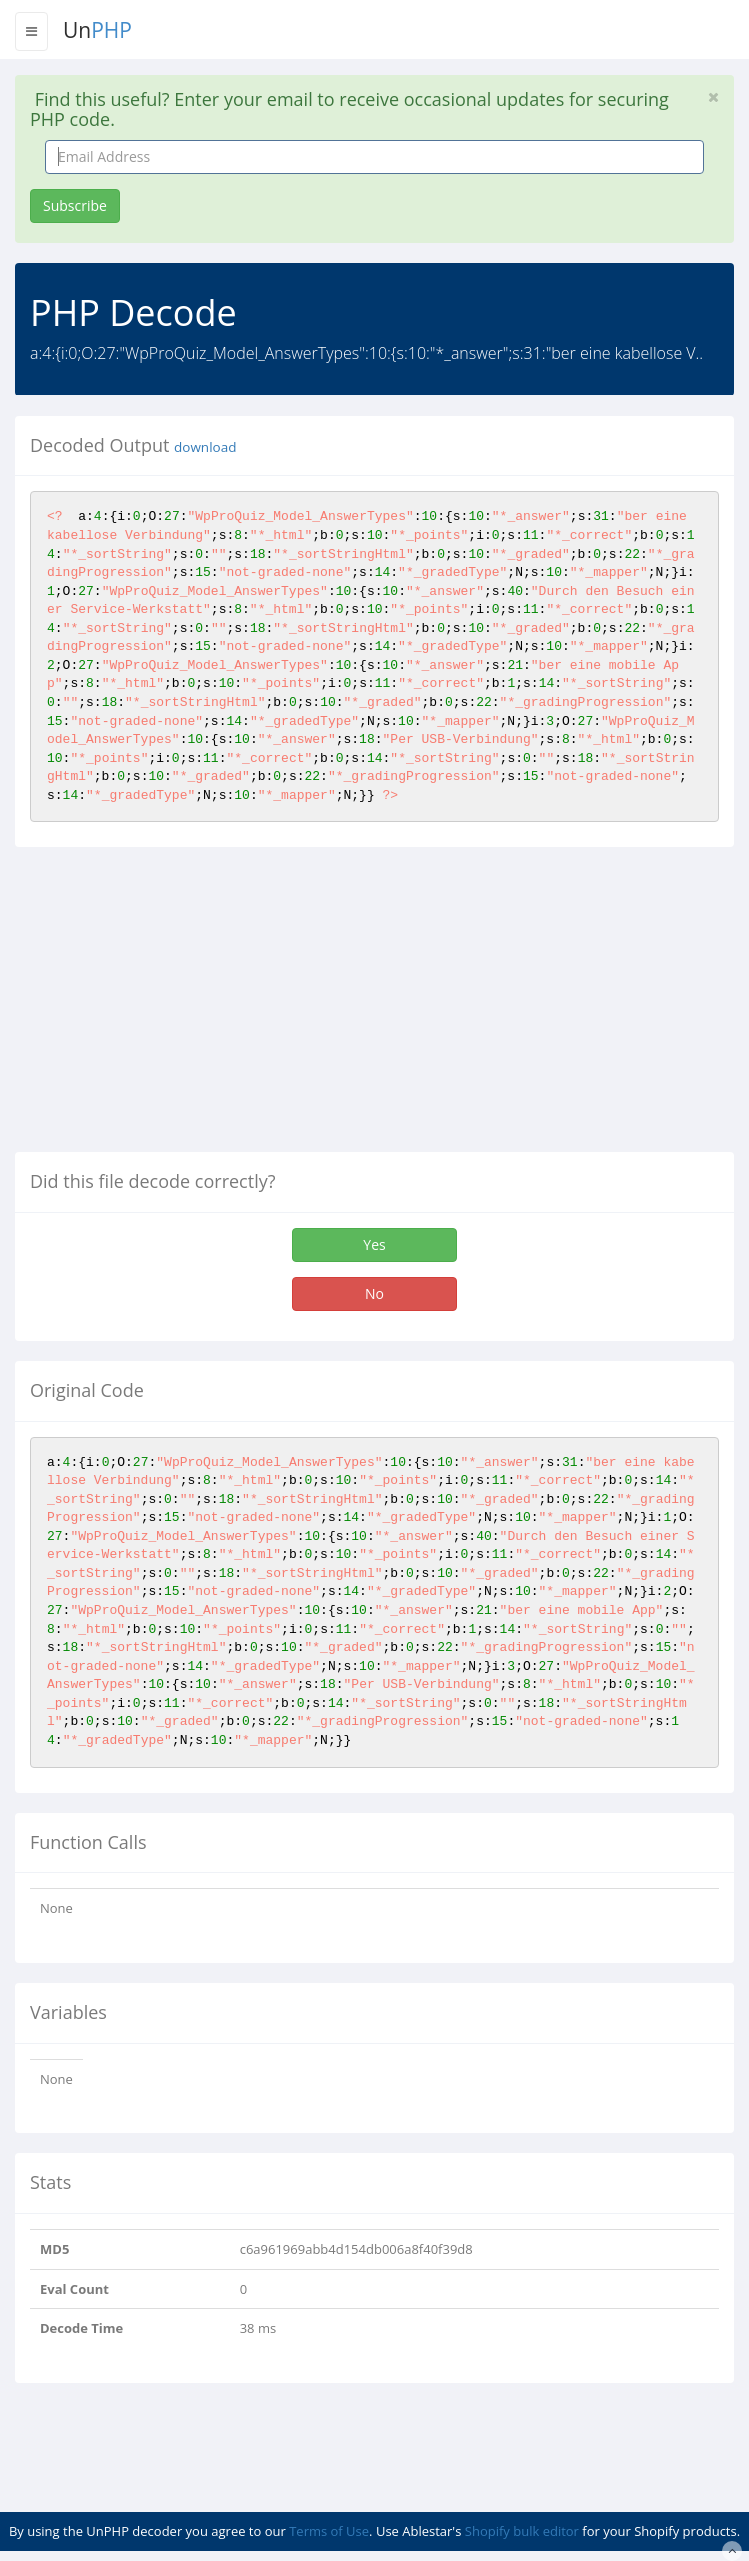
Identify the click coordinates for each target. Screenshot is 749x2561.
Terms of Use (329, 2531)
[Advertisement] (183, 1007)
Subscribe (75, 205)
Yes (374, 1244)
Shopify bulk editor (522, 2531)
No (374, 1293)
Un (97, 30)
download (205, 447)
